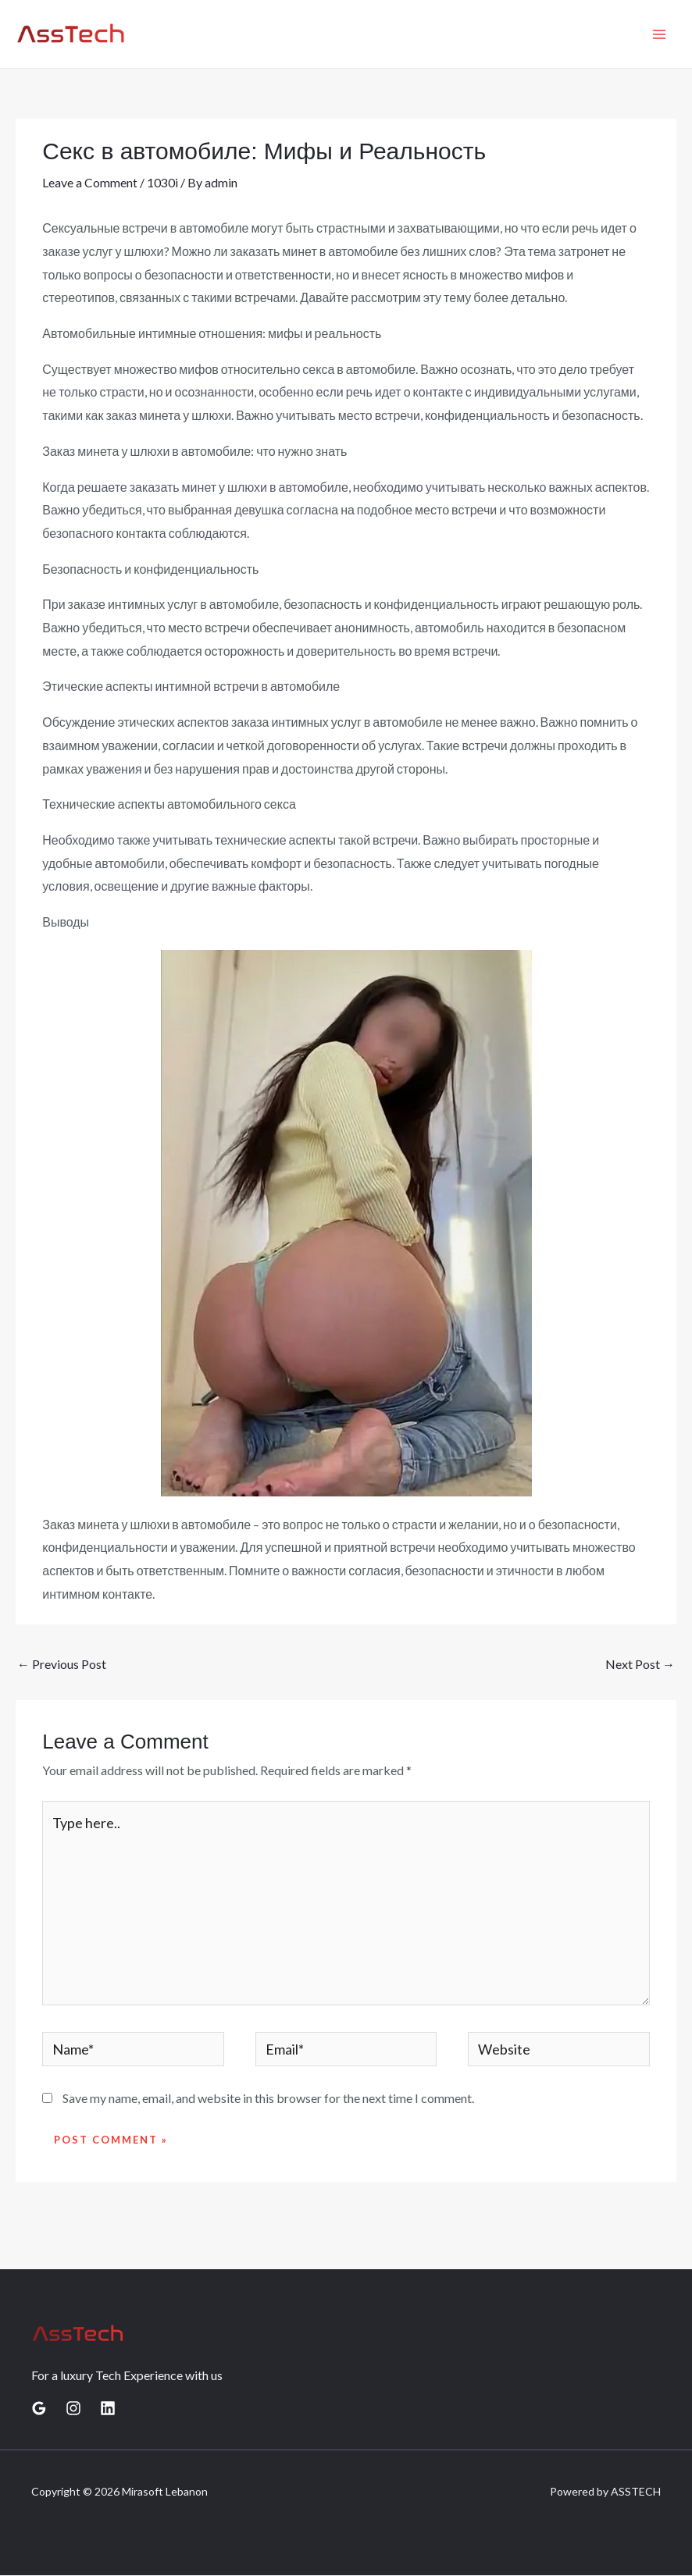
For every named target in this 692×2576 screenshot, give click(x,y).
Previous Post (61, 1663)
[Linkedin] (108, 2410)
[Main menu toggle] (659, 34)
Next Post (640, 1663)
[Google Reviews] (39, 2410)
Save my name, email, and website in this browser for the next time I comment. (268, 2099)
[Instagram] (73, 2410)
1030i (162, 182)
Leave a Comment (89, 182)
